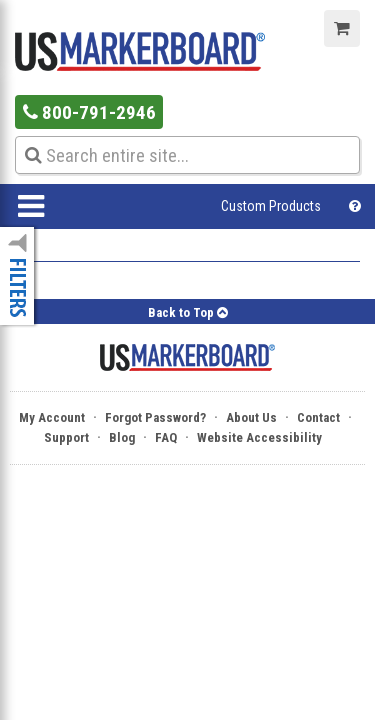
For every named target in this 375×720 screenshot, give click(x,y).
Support (66, 437)
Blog (122, 437)
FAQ (166, 437)
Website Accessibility (259, 437)
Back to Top (188, 312)
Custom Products (271, 206)
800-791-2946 (89, 112)
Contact (318, 417)
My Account (52, 417)
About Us (251, 417)
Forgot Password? (155, 417)
